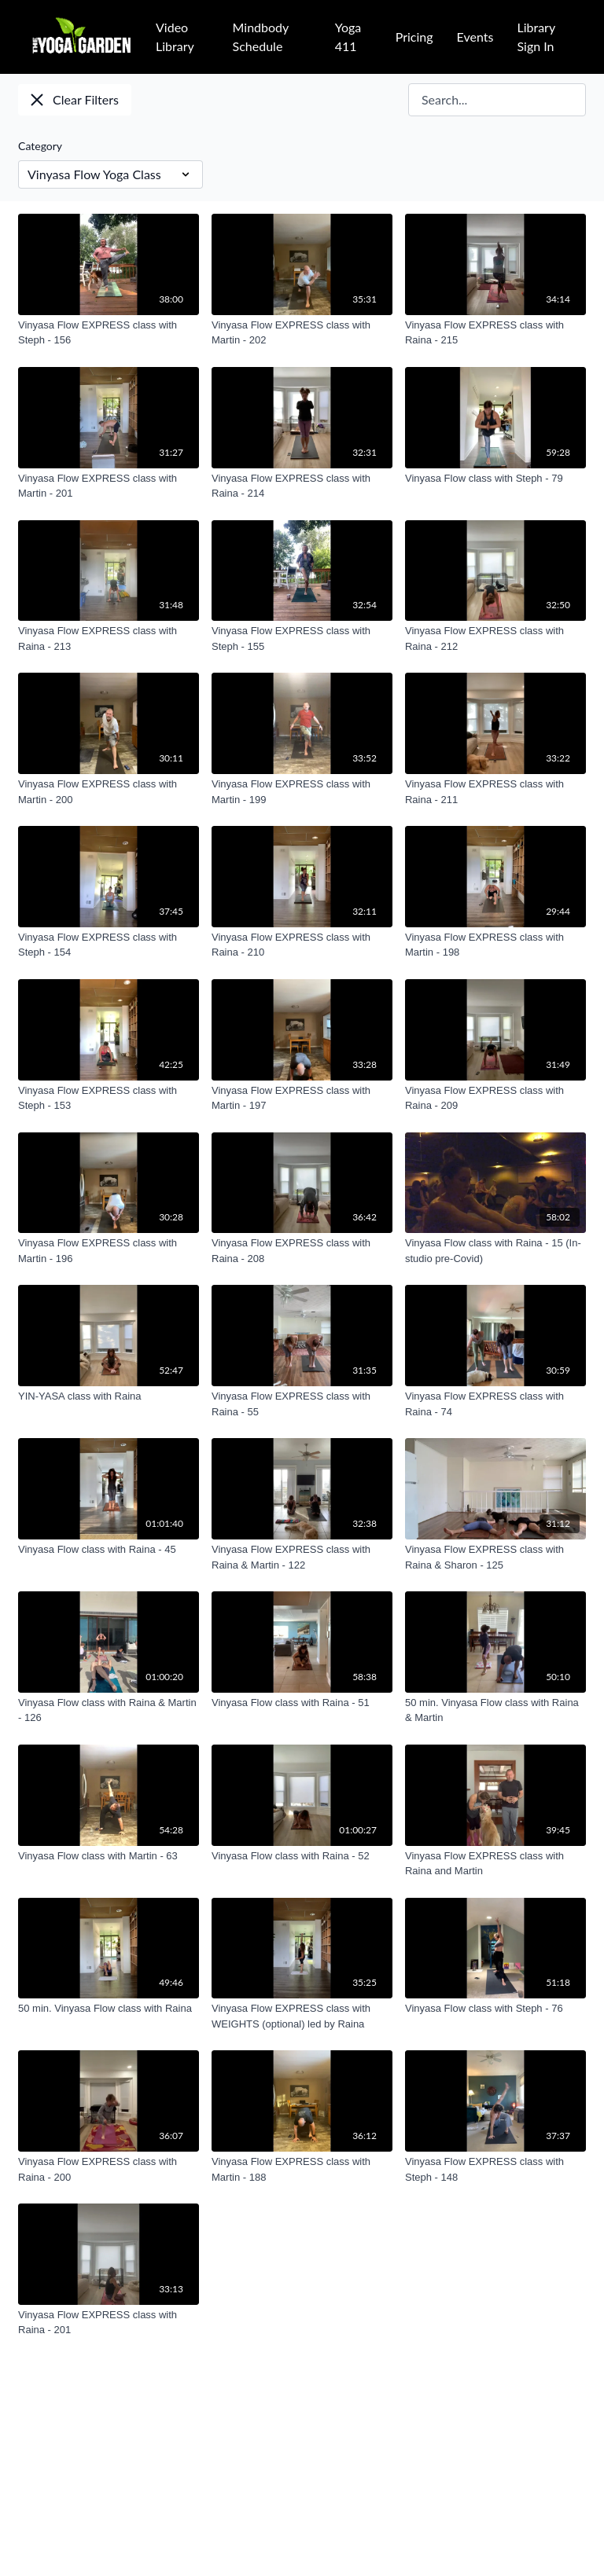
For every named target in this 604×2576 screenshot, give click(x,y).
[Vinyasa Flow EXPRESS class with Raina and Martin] (495, 1863)
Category (40, 145)
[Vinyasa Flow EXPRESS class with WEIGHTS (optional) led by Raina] (302, 2016)
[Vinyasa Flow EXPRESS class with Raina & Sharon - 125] (495, 1557)
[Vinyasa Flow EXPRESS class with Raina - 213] (108, 638)
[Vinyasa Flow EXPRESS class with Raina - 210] (302, 945)
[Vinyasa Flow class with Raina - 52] (302, 1856)
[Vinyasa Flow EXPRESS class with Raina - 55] (302, 1404)
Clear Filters (75, 99)
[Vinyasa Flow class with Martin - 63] (108, 1856)
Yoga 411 (348, 36)
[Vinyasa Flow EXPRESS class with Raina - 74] (495, 1404)
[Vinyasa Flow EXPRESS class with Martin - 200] (108, 791)
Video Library (175, 36)
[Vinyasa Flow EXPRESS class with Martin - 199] (302, 791)
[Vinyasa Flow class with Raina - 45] (108, 1550)
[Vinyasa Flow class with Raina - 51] (302, 1703)
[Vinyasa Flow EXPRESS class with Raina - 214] (302, 486)
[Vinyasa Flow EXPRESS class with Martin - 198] (495, 945)
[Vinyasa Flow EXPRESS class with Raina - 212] (495, 638)
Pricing (414, 36)
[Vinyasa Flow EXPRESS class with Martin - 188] (302, 2169)
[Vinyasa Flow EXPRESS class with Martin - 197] (302, 1098)
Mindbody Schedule (261, 36)
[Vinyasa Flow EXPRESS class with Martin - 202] (302, 332)
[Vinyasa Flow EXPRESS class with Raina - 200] (108, 2169)
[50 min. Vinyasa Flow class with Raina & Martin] (495, 1710)
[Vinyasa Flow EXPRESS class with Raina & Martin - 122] (302, 1557)
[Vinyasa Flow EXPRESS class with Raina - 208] (302, 1250)
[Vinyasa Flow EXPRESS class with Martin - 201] (108, 486)
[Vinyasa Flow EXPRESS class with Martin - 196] (108, 1250)
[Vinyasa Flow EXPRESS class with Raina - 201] (108, 2322)
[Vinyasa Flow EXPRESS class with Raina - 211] (495, 791)
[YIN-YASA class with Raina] (108, 1396)
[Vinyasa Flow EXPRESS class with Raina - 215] (495, 332)
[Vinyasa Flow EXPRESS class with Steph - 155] (302, 638)
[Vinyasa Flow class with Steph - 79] (495, 478)
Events (475, 36)
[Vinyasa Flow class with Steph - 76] (495, 2008)
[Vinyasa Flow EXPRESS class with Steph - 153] (108, 1098)
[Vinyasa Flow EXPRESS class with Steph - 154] (108, 945)
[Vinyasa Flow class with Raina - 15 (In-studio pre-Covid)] (495, 1250)
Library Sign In (535, 36)
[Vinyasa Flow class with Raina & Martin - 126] (108, 1710)
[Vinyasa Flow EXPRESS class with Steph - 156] (108, 332)
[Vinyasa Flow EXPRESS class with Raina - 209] (495, 1098)
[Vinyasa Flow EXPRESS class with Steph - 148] (495, 2169)
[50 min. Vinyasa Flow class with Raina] (108, 2008)
